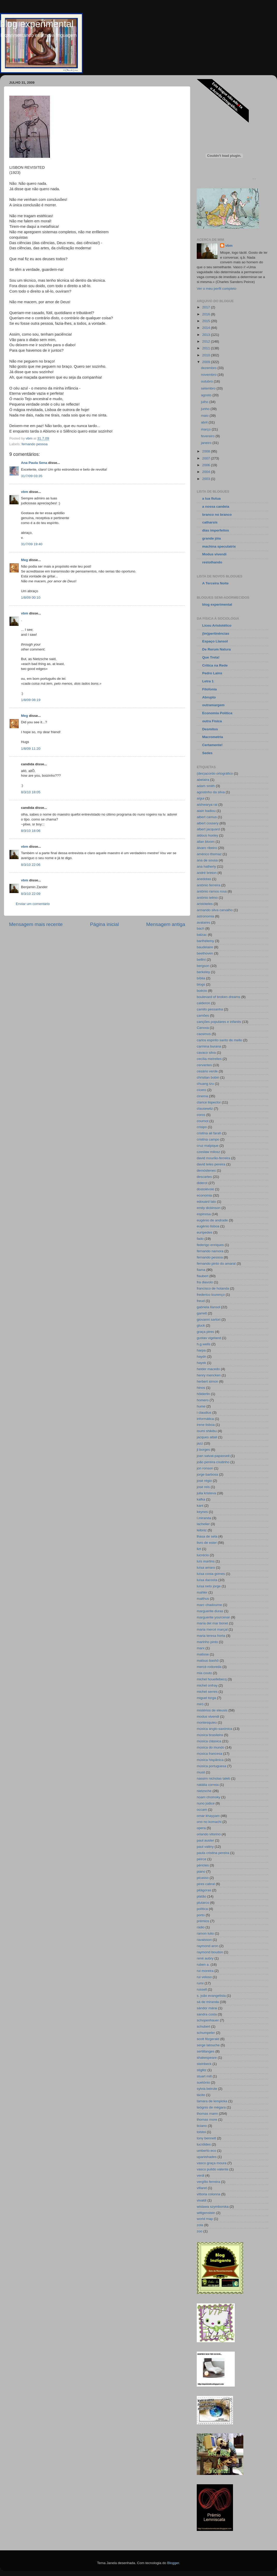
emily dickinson (209, 1208)
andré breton (207, 873)
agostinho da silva (211, 792)
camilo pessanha (210, 1009)
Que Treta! (211, 657)
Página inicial (104, 924)
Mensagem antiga (165, 924)
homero (203, 1400)
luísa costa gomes (211, 1574)
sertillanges (205, 2051)
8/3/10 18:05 (30, 792)
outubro (207, 381)
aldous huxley (207, 835)
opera (201, 1828)
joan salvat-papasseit (213, 1456)
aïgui (200, 798)
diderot (202, 1183)
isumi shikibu (207, 1431)
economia (204, 1195)
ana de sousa (207, 860)
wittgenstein (206, 2213)
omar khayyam (208, 1816)
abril (204, 422)
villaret (202, 2188)
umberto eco (206, 2151)
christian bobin (208, 1077)
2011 (206, 348)
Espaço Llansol (215, 641)
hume (201, 1406)
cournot (202, 1121)
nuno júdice (206, 1803)
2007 (206, 458)
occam (202, 1809)
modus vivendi (208, 1716)
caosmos (204, 1034)
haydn (201, 1356)
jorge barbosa (207, 1474)
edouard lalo (206, 1202)
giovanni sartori (209, 1319)
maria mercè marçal (212, 1629)
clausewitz (205, 1108)
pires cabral (206, 1884)
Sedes (207, 753)
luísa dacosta (207, 1580)
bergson (203, 966)
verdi (200, 2175)
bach (200, 928)
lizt (199, 1549)
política (202, 1909)
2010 (206, 355)
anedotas (204, 879)
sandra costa (207, 2014)
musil (201, 1772)
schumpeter (206, 2033)
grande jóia (211, 538)
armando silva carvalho (215, 910)
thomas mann (207, 2113)
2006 (206, 465)
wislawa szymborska (213, 2207)
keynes (202, 1512)
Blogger (173, 2563)
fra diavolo (205, 1282)
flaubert (202, 1276)
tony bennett (206, 2138)
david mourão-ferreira (213, 1158)
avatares (203, 922)
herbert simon (207, 1381)
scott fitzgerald (208, 2039)
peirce (201, 1859)
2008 (206, 451)
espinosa (204, 1214)
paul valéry (205, 1847)
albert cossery (207, 823)
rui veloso (204, 1977)
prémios (203, 1921)
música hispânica (210, 1760)
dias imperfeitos (215, 530)
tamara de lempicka (212, 2101)
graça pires (205, 1332)
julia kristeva (206, 1493)
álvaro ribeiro (207, 848)
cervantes (204, 1065)
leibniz (202, 1530)
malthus (203, 1599)
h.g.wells (203, 1344)
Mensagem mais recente (36, 924)
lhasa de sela (207, 1536)
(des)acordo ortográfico (215, 773)
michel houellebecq (212, 1679)
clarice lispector (209, 1102)
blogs (201, 984)
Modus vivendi (214, 554)
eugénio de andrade (212, 1220)
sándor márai (207, 2008)
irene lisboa (206, 1425)
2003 (206, 479)
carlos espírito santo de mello (219, 1040)
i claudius (204, 1412)
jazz (200, 1443)
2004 (206, 472)
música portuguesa (211, 1766)
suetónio (203, 2082)
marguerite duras (210, 1611)
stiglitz (202, 2070)
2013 (206, 335)
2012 (206, 341)
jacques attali (207, 1437)
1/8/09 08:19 (30, 700)
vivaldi (202, 2200)
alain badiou (206, 811)
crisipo (202, 1127)
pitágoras (204, 1890)
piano (201, 1871)
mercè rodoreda (209, 1667)
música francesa (209, 1754)
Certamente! (212, 745)
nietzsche (204, 1791)
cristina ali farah (209, 1133)
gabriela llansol (208, 1307)
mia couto (204, 1673)
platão (201, 1896)
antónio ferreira (208, 885)
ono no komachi (209, 1822)
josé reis (203, 1487)
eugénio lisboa (208, 1226)
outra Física (212, 721)
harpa (201, 1350)
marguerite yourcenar (213, 1617)
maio (205, 415)
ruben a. (203, 1964)
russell (202, 1989)
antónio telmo (207, 898)
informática (205, 1419)
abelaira (203, 780)
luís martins (206, 1561)
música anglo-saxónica (214, 1729)
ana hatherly (206, 866)
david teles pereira (211, 1164)
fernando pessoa (34, 444)
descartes (204, 1177)
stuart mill (204, 2076)
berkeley (203, 972)
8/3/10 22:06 (30, 865)
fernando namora (210, 1251)
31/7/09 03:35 (31, 476)
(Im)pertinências (215, 633)
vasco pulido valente (212, 2169)
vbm (24, 492)
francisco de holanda (213, 1288)
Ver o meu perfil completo (216, 289)
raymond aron (207, 1946)
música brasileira (210, 1735)
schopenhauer (208, 2020)
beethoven (205, 953)
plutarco (203, 1903)
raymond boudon (210, 1952)
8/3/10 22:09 (30, 894)
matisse (203, 1654)
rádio (201, 1927)
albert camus (207, 817)
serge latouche (208, 2045)
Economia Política (217, 713)
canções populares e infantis (219, 1022)
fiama (201, 1270)
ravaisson (204, 1940)
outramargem (213, 705)
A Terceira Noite (215, 583)
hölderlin (203, 1394)
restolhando (212, 562)
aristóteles (205, 904)
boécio (202, 991)
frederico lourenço (211, 1295)
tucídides (204, 2144)
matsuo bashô (208, 1660)
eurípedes (204, 1232)
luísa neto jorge (209, 1586)
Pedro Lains (212, 673)
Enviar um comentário (33, 904)
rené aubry (205, 1958)
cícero (201, 1090)
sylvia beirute (207, 2089)
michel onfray (207, 1685)
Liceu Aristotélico (216, 625)
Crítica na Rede (215, 665)
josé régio (204, 1481)
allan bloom (206, 842)
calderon (203, 1003)
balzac (202, 935)
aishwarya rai (207, 804)
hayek (201, 1363)
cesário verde (207, 1071)
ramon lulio (205, 1933)
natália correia (208, 1785)
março (206, 429)
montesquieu (207, 1722)
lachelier (203, 1524)
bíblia (201, 978)
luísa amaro (206, 1567)
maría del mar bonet (212, 1623)
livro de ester (207, 1543)
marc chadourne (209, 1605)
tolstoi (201, 2132)
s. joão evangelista (211, 1996)
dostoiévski (205, 1189)
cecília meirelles (209, 1059)
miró (200, 1704)
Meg (24, 560)
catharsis (209, 522)
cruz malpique (207, 1146)
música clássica (209, 1741)
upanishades (207, 2157)
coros (201, 1115)
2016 (206, 314)
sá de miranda (208, 2002)
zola (200, 2225)
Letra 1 (208, 681)
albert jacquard (208, 829)
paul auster (205, 1840)
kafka (201, 1499)
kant (200, 1506)
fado (200, 1239)
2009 (206, 362)
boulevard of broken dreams (218, 997)
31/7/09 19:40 (31, 544)
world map (205, 2219)
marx (201, 1648)
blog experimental (37, 24)
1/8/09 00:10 (30, 597)
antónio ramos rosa (212, 891)
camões (203, 1015)
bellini (201, 959)
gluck (201, 1325)
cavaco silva (206, 1053)
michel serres (207, 1692)
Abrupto (209, 697)
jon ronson (205, 1468)
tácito (201, 2095)
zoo (199, 2231)
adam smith (206, 786)
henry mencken (209, 1375)
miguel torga (206, 1698)
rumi (200, 1983)
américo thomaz (209, 854)
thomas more (207, 2119)
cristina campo (208, 1139)
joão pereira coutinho (213, 1462)
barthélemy (205, 941)
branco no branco (217, 514)
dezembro (209, 368)
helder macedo (208, 1369)
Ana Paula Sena (34, 463)
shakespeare (207, 2058)
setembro (208, 388)
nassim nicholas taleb (213, 1778)
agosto (206, 395)
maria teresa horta (211, 1636)
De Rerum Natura (216, 649)
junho (205, 409)
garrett (202, 1313)
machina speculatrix (219, 546)
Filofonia (209, 689)
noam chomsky (208, 1797)
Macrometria (212, 737)
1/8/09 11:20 (30, 749)
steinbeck (204, 2064)
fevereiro (208, 436)
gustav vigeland (209, 1338)
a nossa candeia (215, 506)
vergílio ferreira (208, 2182)
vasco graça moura (212, 2163)
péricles (203, 1865)
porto (201, 1915)
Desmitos (210, 729)
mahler (202, 1592)
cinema (202, 1096)
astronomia (205, 916)
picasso (203, 1878)
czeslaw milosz (208, 1152)
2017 (206, 307)
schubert (203, 2026)
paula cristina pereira (213, 1853)
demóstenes (206, 1170)
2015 (206, 321)
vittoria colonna (208, 2194)
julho (205, 402)
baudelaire (205, 947)
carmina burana (209, 1046)
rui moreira (205, 1971)
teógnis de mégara (211, 2107)
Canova (203, 1028)
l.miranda (204, 1518)
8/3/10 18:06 (30, 831)
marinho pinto (207, 1642)
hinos (201, 1388)
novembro (209, 375)
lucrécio (203, 1555)
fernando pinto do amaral (216, 1263)
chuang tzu (205, 1084)
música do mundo (210, 1747)
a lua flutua (211, 498)
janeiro (206, 443)
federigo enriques (210, 1245)
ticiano (202, 2126)
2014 (206, 328)
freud (201, 1301)
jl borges (203, 1450)
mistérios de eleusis (212, 1710)
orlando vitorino (209, 1834)
